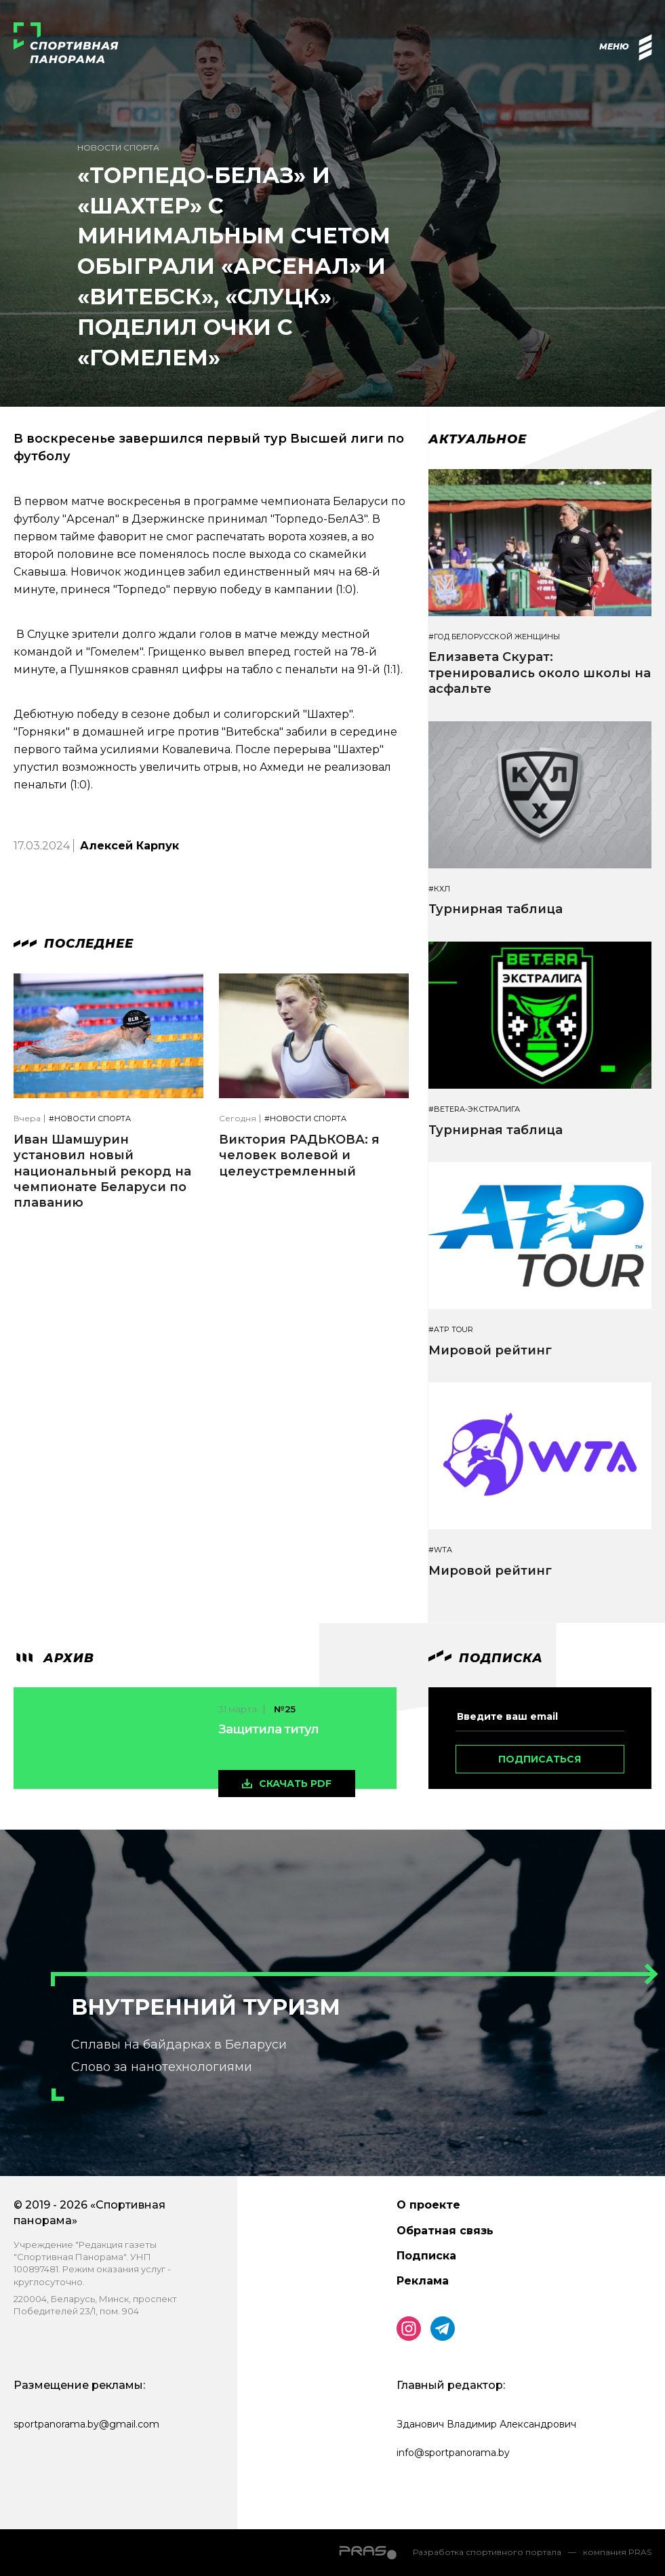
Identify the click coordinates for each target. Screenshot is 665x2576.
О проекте (428, 2204)
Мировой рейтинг (490, 1350)
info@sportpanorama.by (453, 2453)
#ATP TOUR (450, 1329)
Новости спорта (118, 147)
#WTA (440, 1550)
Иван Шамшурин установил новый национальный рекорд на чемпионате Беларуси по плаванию (102, 1171)
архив (54, 1658)
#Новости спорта (90, 1119)
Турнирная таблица (495, 909)
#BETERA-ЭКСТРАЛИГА (474, 1109)
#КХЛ (439, 889)
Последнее (74, 943)
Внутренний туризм (205, 2007)
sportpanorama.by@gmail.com (86, 2424)
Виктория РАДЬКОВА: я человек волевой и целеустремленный (299, 1155)
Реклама (423, 2280)
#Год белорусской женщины (494, 637)
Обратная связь (445, 2230)
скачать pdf (295, 1783)
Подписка (426, 2255)
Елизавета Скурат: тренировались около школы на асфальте (539, 672)
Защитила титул (268, 1729)
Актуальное (477, 439)
